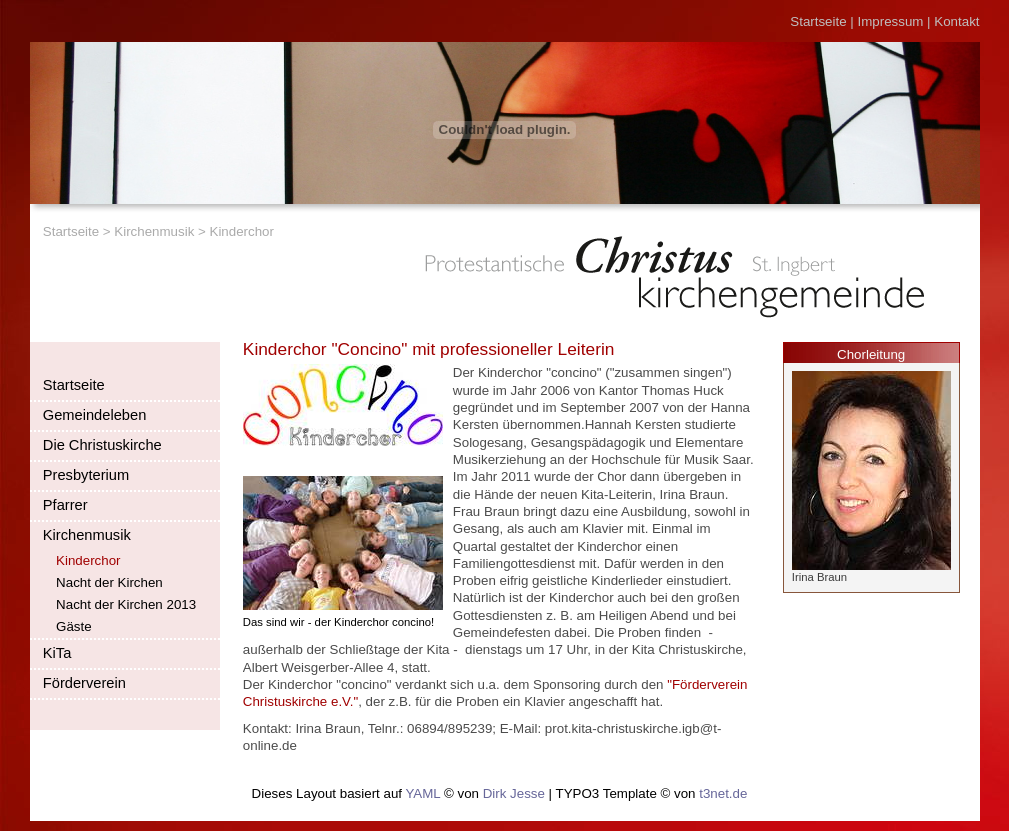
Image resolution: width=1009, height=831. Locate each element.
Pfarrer (65, 505)
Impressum (891, 21)
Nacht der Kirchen (109, 582)
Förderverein (84, 683)
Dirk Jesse (514, 793)
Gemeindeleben (94, 415)
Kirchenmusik (154, 231)
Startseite (818, 21)
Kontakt (956, 21)
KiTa (57, 653)
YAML (422, 793)
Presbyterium (86, 475)
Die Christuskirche (102, 445)
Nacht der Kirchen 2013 (126, 604)
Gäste (74, 626)
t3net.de (723, 793)
